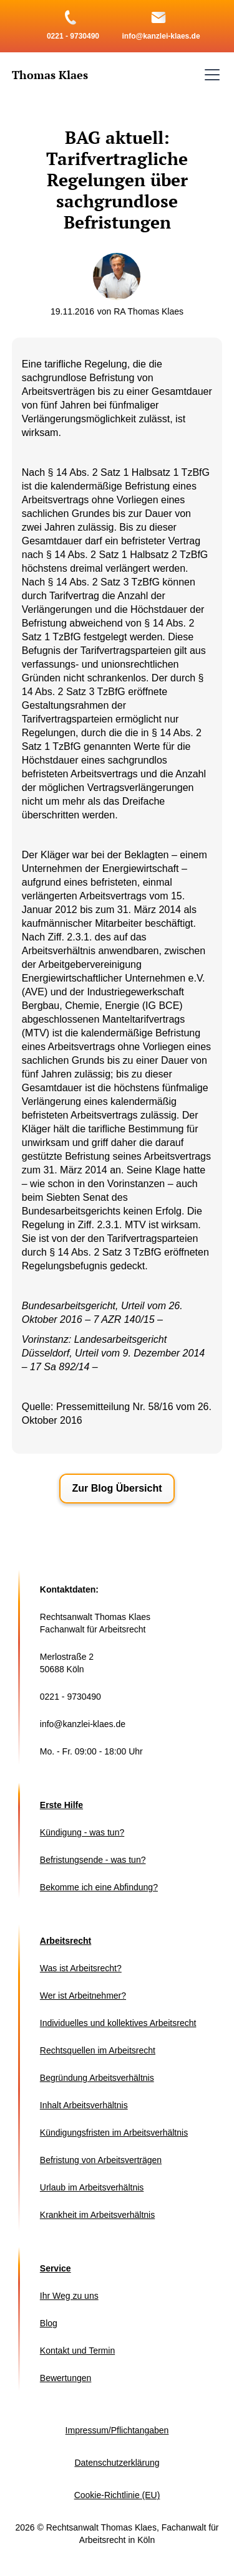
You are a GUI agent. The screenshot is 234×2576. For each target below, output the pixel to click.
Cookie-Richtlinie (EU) (117, 2495)
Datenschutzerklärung (116, 2463)
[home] (50, 75)
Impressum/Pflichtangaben (117, 2430)
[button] (209, 75)
